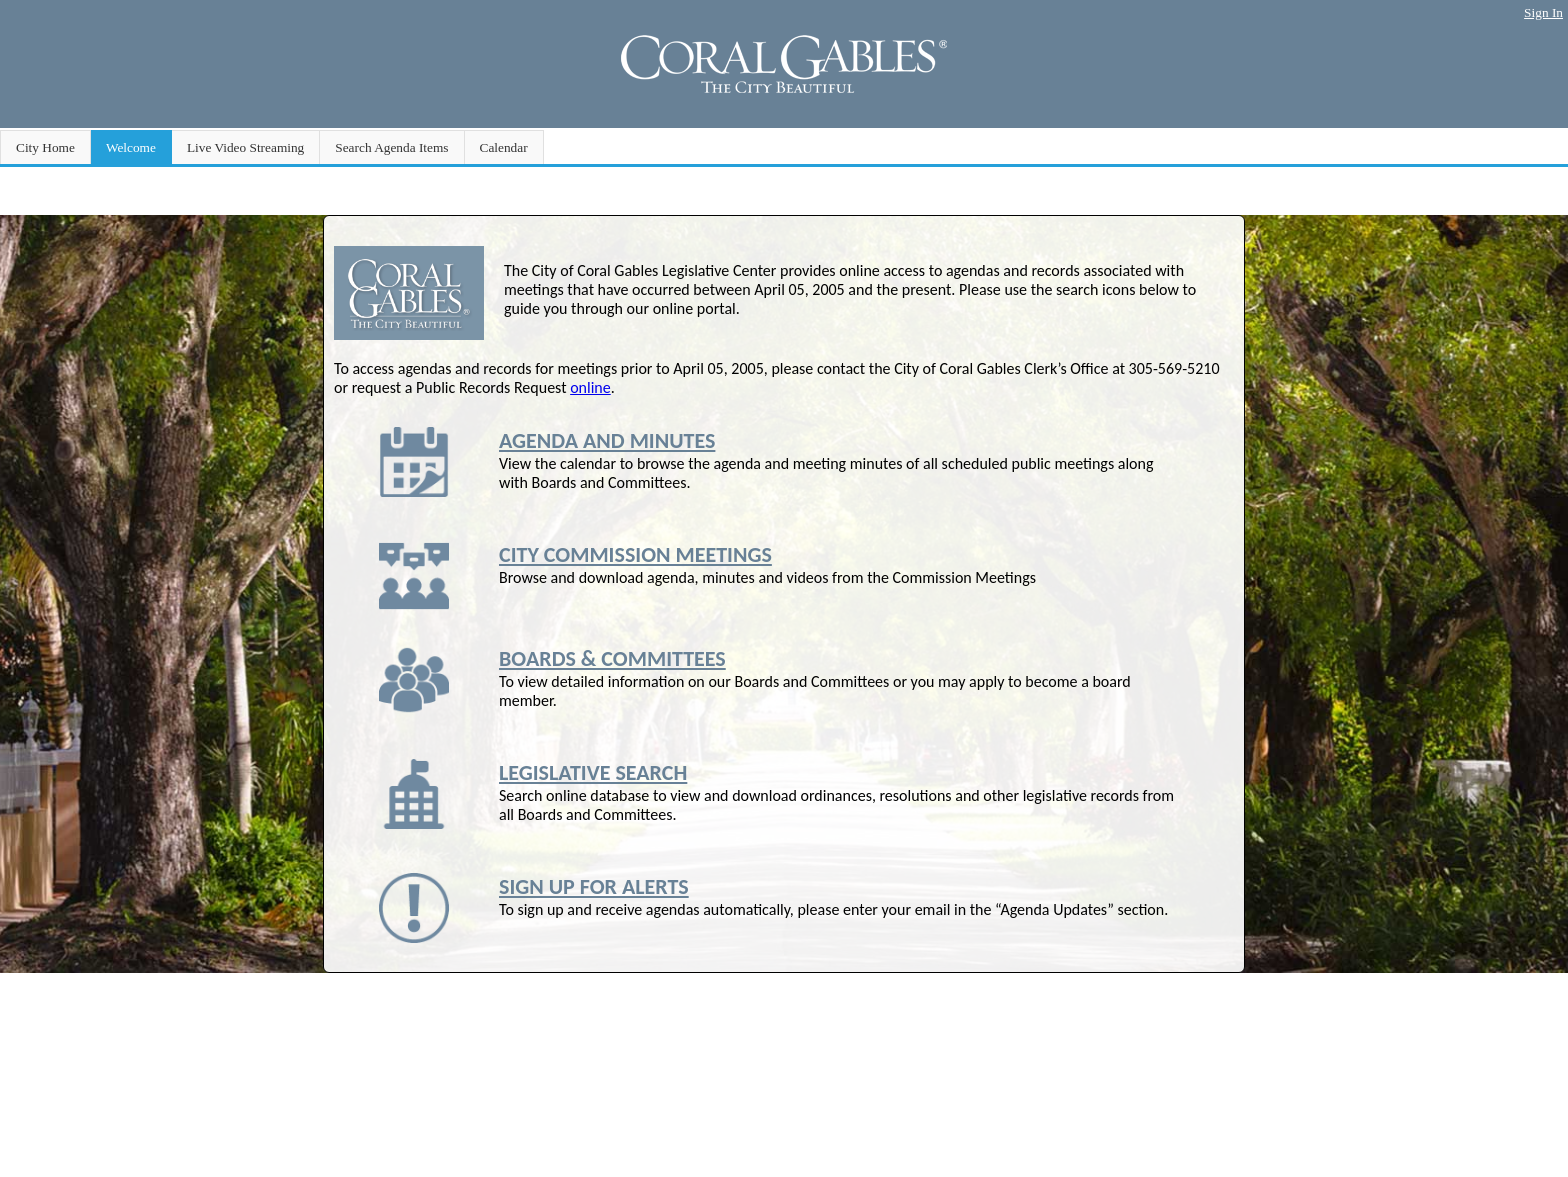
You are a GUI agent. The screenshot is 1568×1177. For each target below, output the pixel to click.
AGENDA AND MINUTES (607, 440)
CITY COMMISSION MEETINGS (635, 554)
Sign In (1543, 12)
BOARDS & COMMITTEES (612, 658)
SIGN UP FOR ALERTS (594, 886)
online (590, 387)
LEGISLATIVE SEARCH (593, 772)
